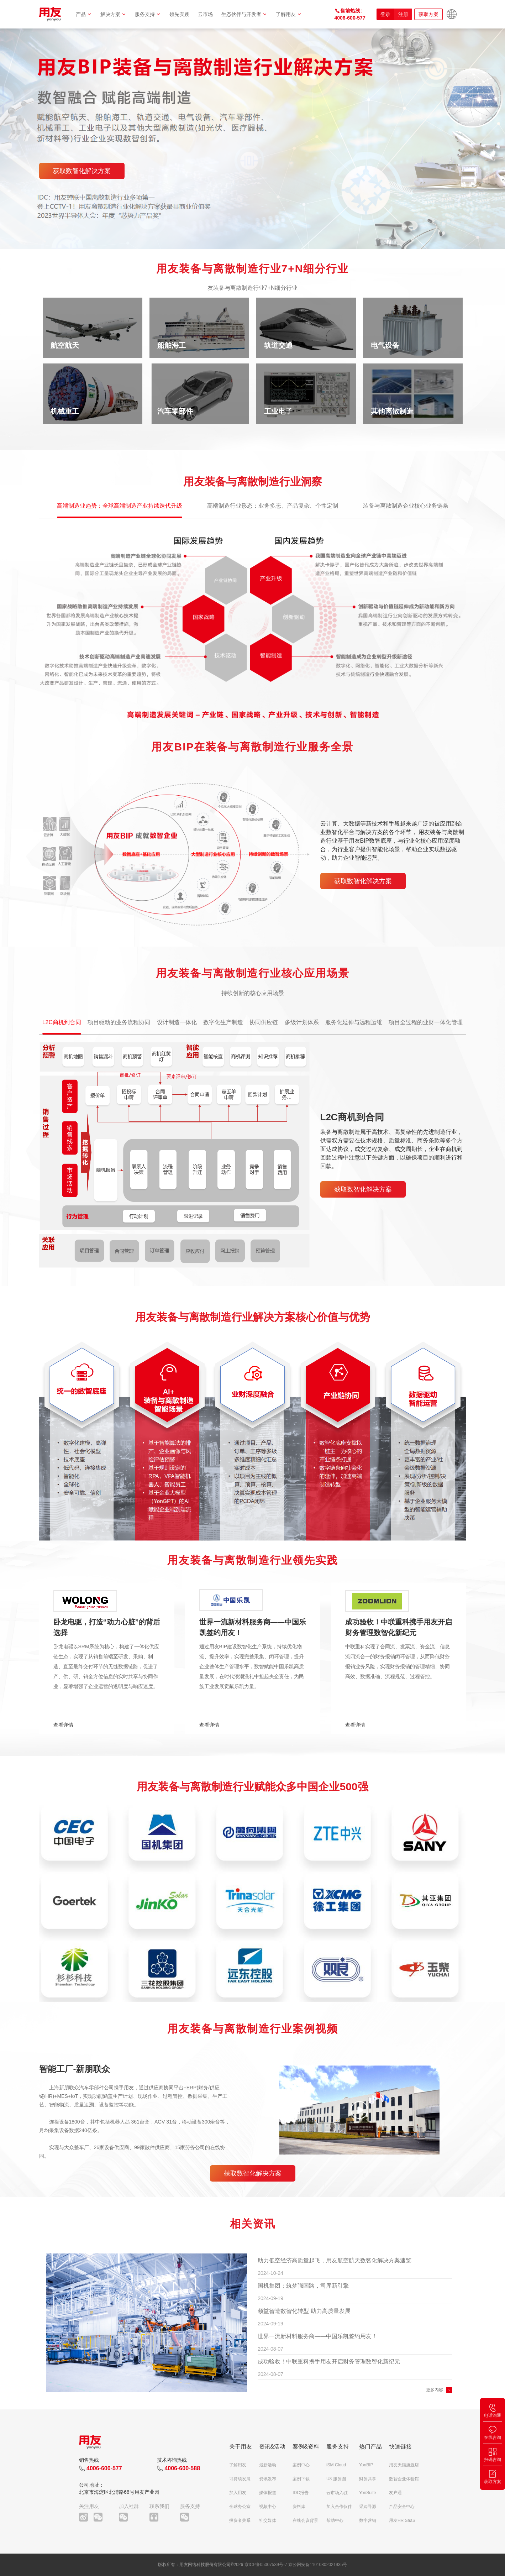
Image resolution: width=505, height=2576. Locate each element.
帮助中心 (334, 2520)
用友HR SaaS (402, 2520)
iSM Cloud (336, 2464)
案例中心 (301, 2464)
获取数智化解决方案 (82, 170)
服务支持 (148, 14)
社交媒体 (267, 2520)
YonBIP (366, 2464)
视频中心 (267, 2506)
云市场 (205, 14)
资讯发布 (267, 2478)
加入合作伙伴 (339, 2506)
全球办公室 (240, 2506)
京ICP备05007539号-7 (265, 2564)
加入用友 (237, 2492)
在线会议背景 (305, 2520)
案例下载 (301, 2478)
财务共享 (367, 2478)
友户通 (395, 2492)
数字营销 (367, 2520)
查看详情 (63, 1725)
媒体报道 (267, 2492)
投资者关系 (240, 2520)
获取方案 (428, 14)
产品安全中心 (402, 2506)
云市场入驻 (337, 2492)
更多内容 (434, 2389)
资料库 (299, 2506)
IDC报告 (301, 2492)
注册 (403, 14)
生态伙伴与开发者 (244, 14)
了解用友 (289, 14)
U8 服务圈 (336, 2478)
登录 (385, 14)
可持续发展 (240, 2478)
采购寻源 (367, 2506)
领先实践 (179, 14)
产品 (84, 14)
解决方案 (113, 14)
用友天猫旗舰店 (404, 2464)
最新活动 (267, 2464)
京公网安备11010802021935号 (317, 2564)
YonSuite (367, 2492)
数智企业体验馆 (404, 2478)
